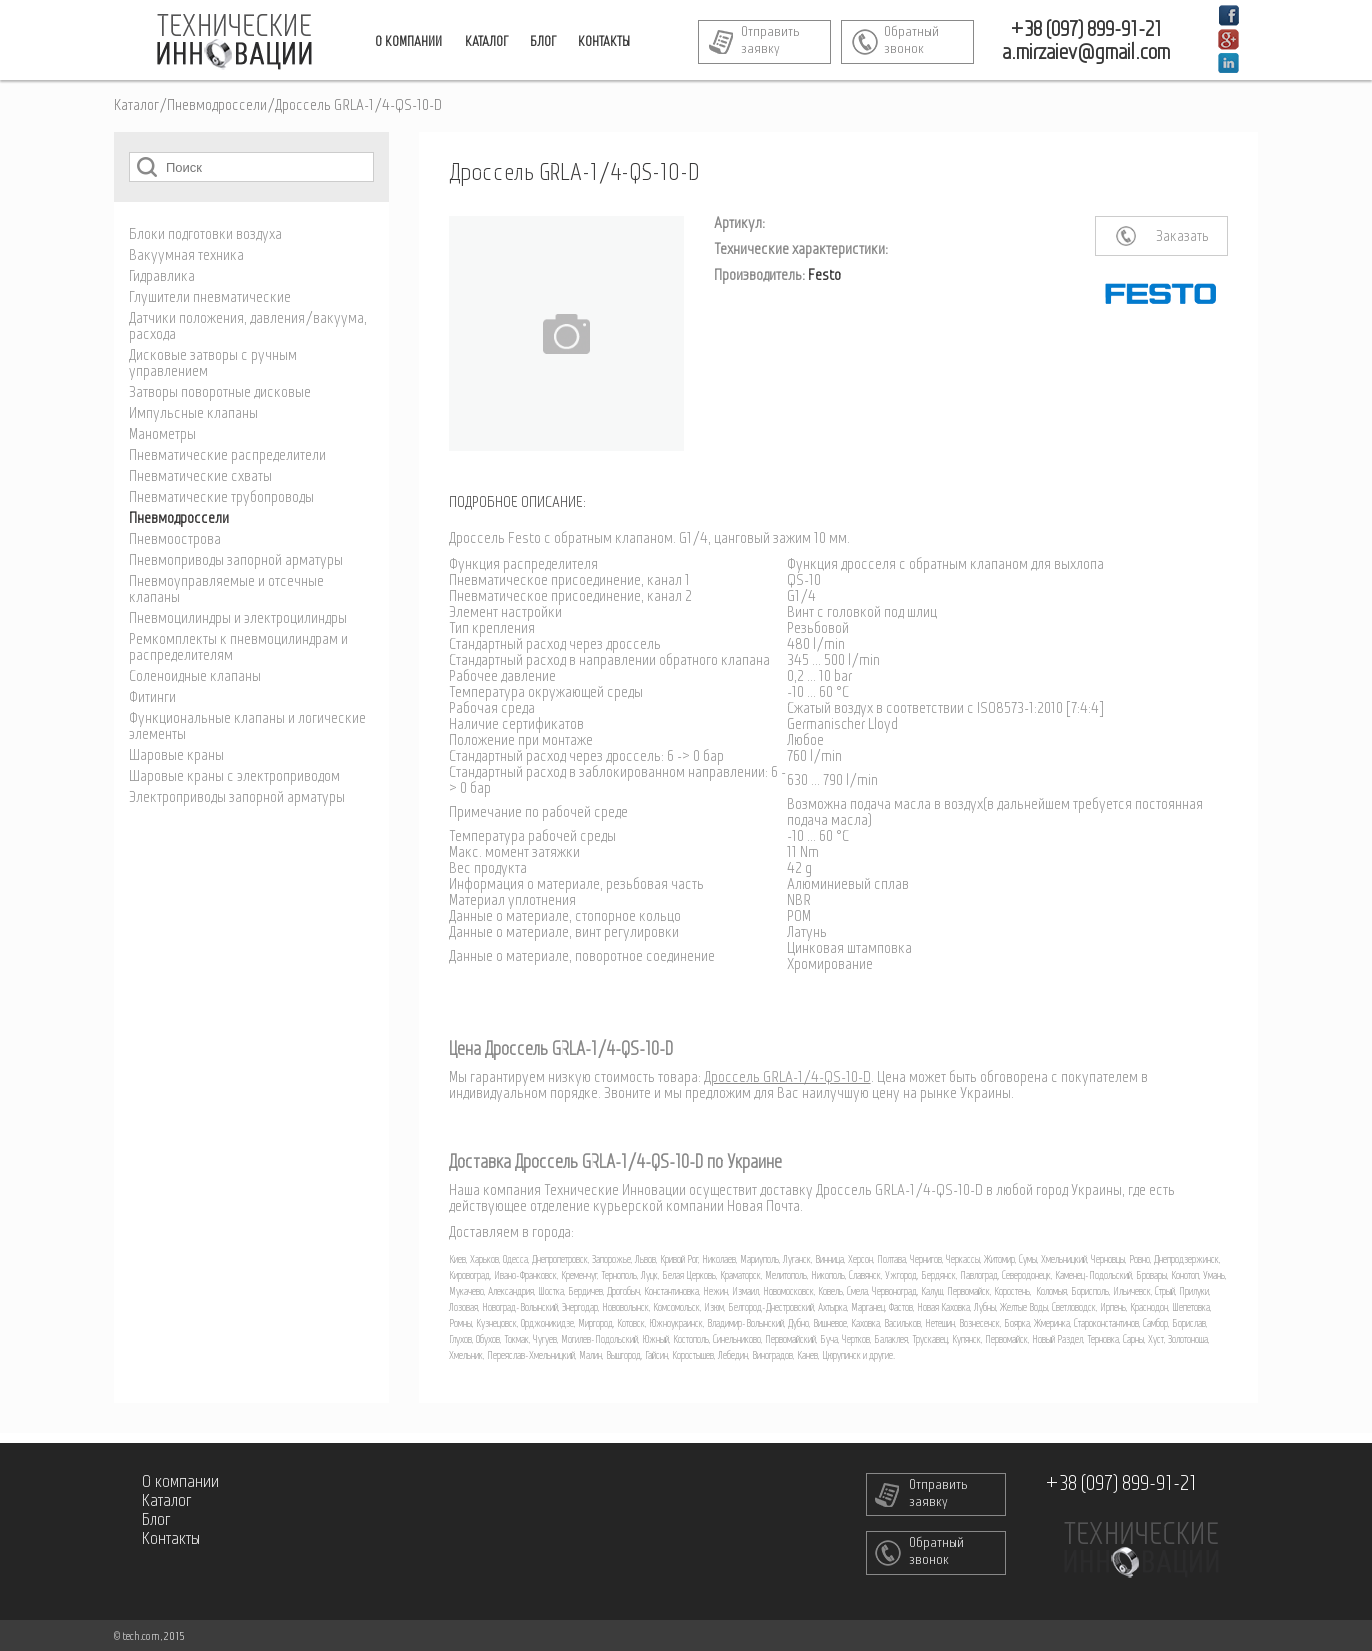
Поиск (147, 166)
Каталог (136, 106)
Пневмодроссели (217, 106)
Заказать (1182, 237)
